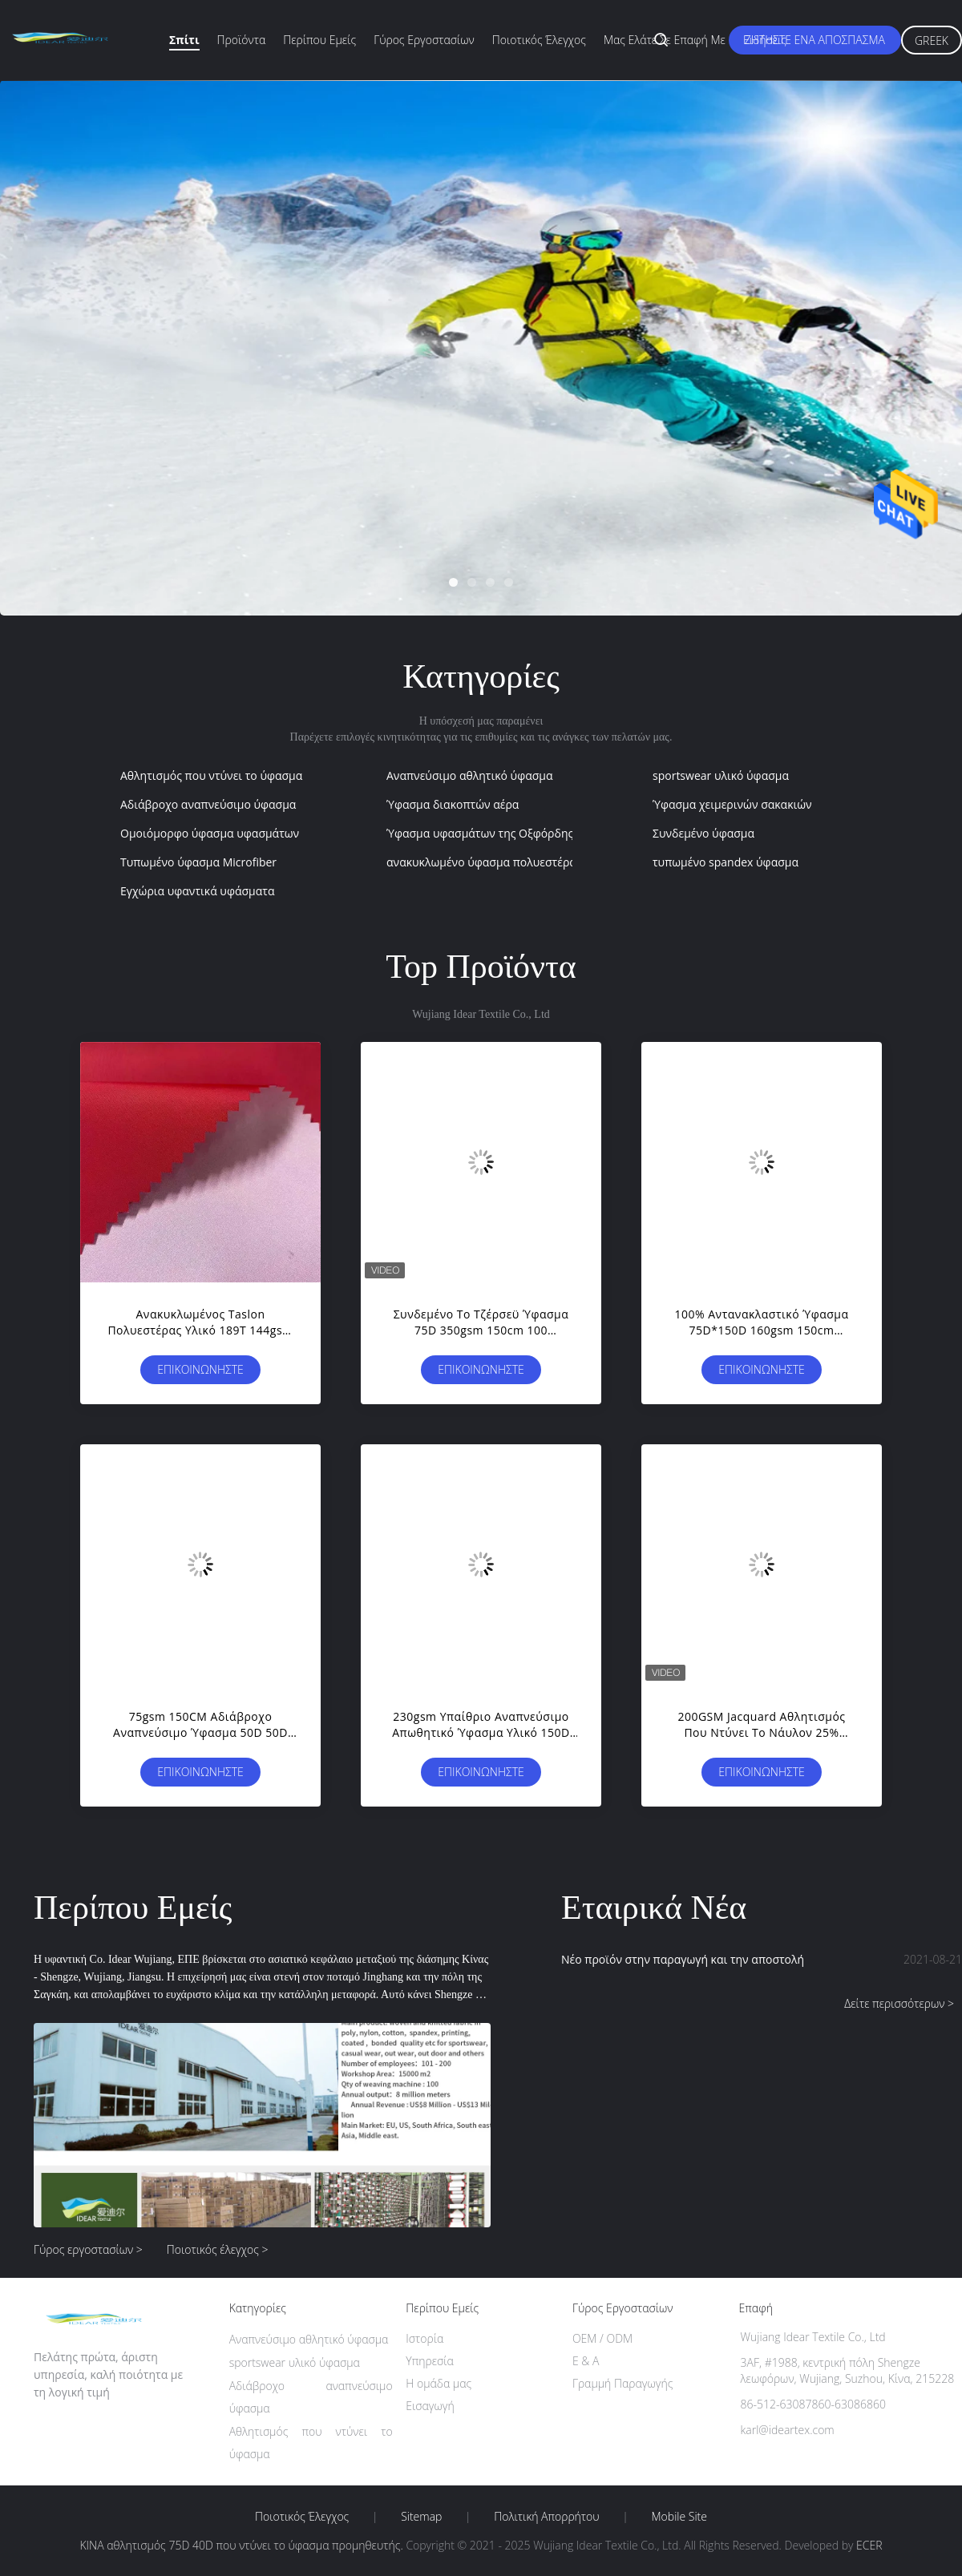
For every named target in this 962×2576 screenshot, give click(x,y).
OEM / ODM (602, 2338)
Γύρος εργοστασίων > (88, 2249)
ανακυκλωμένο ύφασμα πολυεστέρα (481, 862)
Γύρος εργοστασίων (424, 39)
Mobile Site (679, 2516)
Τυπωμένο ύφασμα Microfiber (198, 862)
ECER (869, 2545)
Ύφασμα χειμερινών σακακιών (732, 804)
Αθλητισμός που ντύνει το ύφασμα (211, 775)
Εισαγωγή (430, 2405)
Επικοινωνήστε (200, 1369)
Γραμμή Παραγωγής (622, 2383)
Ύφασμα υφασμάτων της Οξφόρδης (479, 833)
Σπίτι (184, 39)
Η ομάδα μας (438, 2383)
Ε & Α (585, 2360)
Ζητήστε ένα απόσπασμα (815, 39)
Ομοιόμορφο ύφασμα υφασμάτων (209, 833)
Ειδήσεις (764, 39)
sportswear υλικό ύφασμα (721, 775)
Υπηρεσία (430, 2360)
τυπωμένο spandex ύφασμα (725, 862)
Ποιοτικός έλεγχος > (218, 2249)
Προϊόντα (241, 39)
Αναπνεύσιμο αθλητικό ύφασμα (469, 775)
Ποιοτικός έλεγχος (539, 39)
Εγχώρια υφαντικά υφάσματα (197, 890)
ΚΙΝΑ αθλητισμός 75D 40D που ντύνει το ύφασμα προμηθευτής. (242, 2545)
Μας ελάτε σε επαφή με (665, 39)
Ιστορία (424, 2338)
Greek (931, 40)
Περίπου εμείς (319, 39)
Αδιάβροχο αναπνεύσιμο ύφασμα (208, 804)
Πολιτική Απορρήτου (546, 2516)
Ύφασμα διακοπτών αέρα (452, 804)
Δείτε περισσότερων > (899, 2003)
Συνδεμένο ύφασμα (703, 833)
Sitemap (421, 2516)
